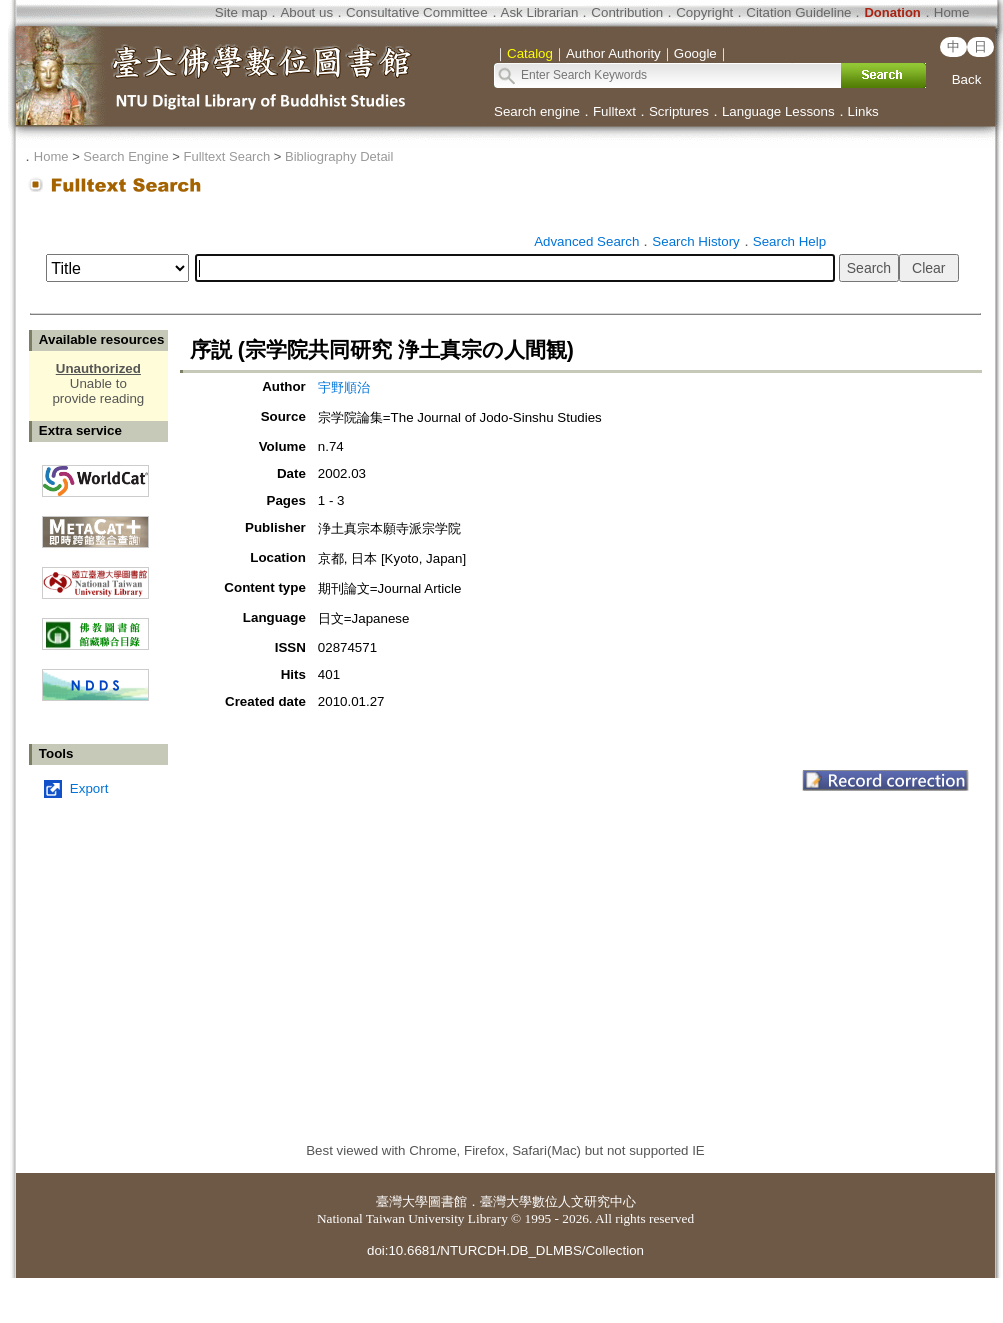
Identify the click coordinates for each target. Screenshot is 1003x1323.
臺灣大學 (402, 1201)
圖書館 (447, 1201)
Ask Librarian (540, 12)
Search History (695, 241)
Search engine (537, 111)
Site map (241, 12)
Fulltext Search (226, 156)
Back (967, 79)
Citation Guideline (798, 12)
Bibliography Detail (339, 156)
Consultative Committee (416, 12)
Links (863, 111)
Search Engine (125, 156)
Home (952, 12)
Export (89, 788)
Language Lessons (778, 111)
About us (306, 12)
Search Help (789, 241)
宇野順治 (344, 387)
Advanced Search (586, 241)
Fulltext (614, 111)
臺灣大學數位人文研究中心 (558, 1201)
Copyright (704, 12)
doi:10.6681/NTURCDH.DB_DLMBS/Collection (505, 1250)
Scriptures (679, 111)
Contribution (627, 12)
